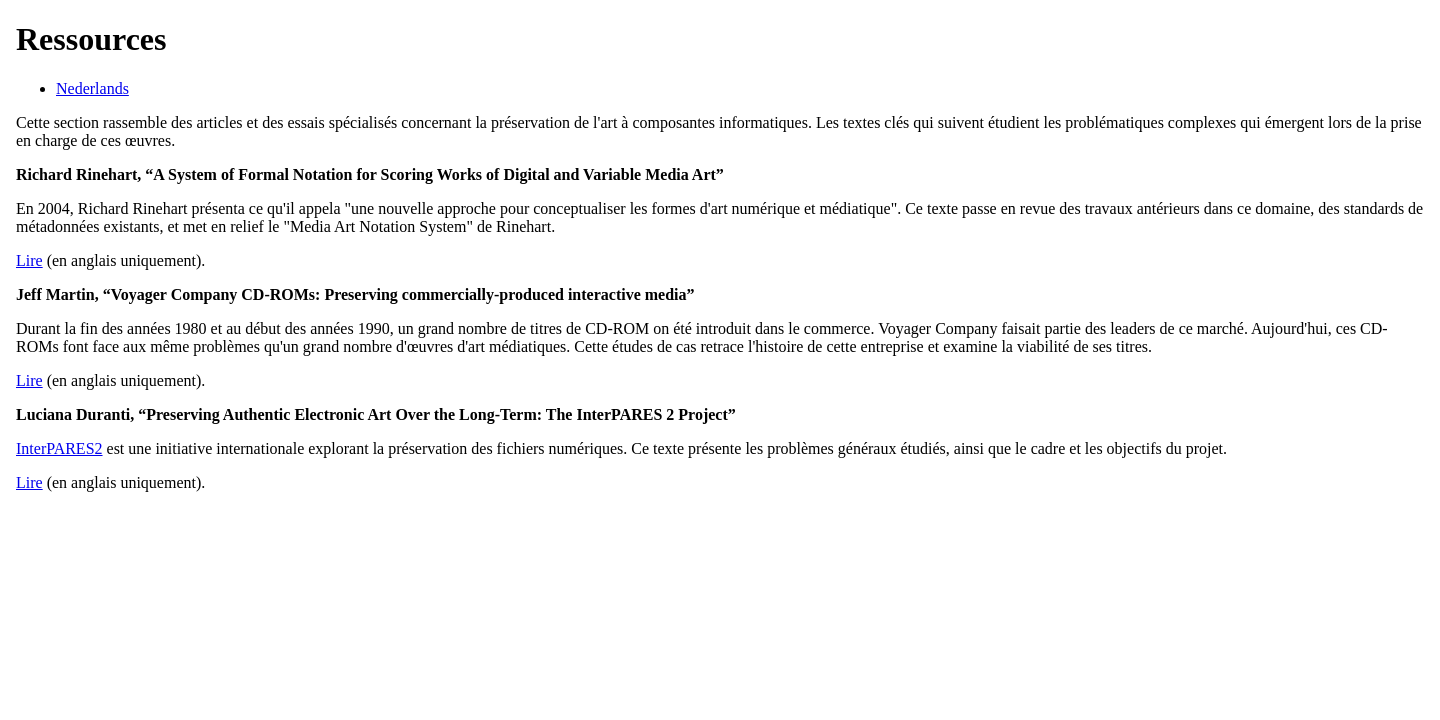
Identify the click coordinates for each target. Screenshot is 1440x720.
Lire (29, 260)
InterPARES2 (59, 448)
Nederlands (92, 88)
